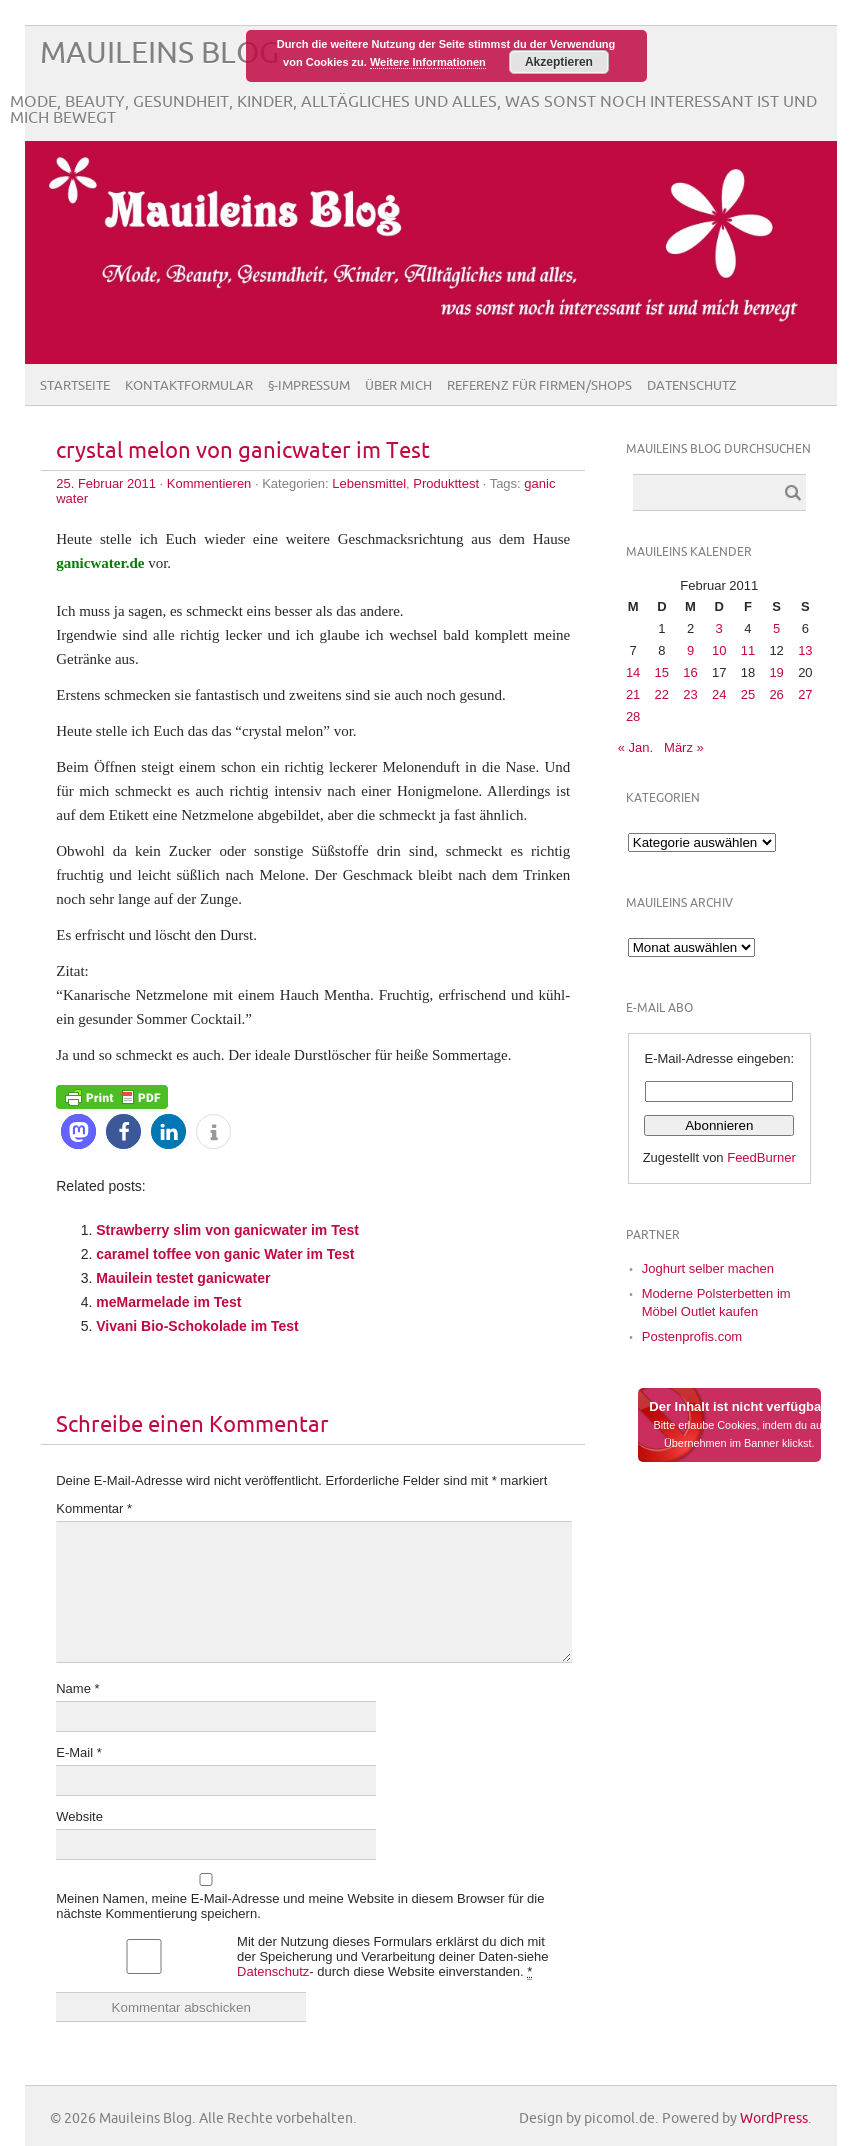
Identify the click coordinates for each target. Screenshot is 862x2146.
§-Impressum (309, 386)
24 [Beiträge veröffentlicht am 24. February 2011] (719, 694)
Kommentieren (209, 483)
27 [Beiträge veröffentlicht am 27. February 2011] (805, 694)
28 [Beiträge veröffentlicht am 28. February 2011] (633, 716)
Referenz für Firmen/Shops (539, 386)
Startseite (75, 386)
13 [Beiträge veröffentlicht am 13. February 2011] (805, 650)
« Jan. (635, 747)
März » (684, 747)
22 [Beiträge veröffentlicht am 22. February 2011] (662, 694)
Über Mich (398, 386)
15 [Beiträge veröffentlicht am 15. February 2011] (662, 672)
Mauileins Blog (159, 53)
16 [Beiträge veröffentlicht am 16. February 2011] (690, 672)
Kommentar (94, 1508)
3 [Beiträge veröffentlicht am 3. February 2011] (719, 628)
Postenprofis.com (692, 1336)
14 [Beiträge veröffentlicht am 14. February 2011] (633, 672)
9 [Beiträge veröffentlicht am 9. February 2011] (690, 650)
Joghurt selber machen (708, 1268)
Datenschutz (692, 386)
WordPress (774, 2118)
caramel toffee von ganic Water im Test (225, 1254)
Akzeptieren (559, 62)
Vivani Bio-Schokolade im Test (197, 1326)
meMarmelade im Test (168, 1302)
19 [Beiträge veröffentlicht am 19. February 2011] (776, 672)
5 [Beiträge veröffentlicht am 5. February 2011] (776, 628)
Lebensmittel (369, 483)
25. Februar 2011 (106, 483)
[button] (78, 1131)
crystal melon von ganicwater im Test (243, 451)
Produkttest (446, 483)
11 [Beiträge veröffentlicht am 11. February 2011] (748, 650)
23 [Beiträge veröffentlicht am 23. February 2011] (690, 694)
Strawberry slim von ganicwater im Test (227, 1230)
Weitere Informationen (428, 62)
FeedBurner (761, 1157)
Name (77, 1688)
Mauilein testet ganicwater (183, 1278)
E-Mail (79, 1752)
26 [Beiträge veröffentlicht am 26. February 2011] (776, 694)
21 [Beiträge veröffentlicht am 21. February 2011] (633, 694)
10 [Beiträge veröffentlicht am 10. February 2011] (719, 650)
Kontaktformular (189, 386)
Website (79, 1816)
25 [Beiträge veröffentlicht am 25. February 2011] (748, 694)
